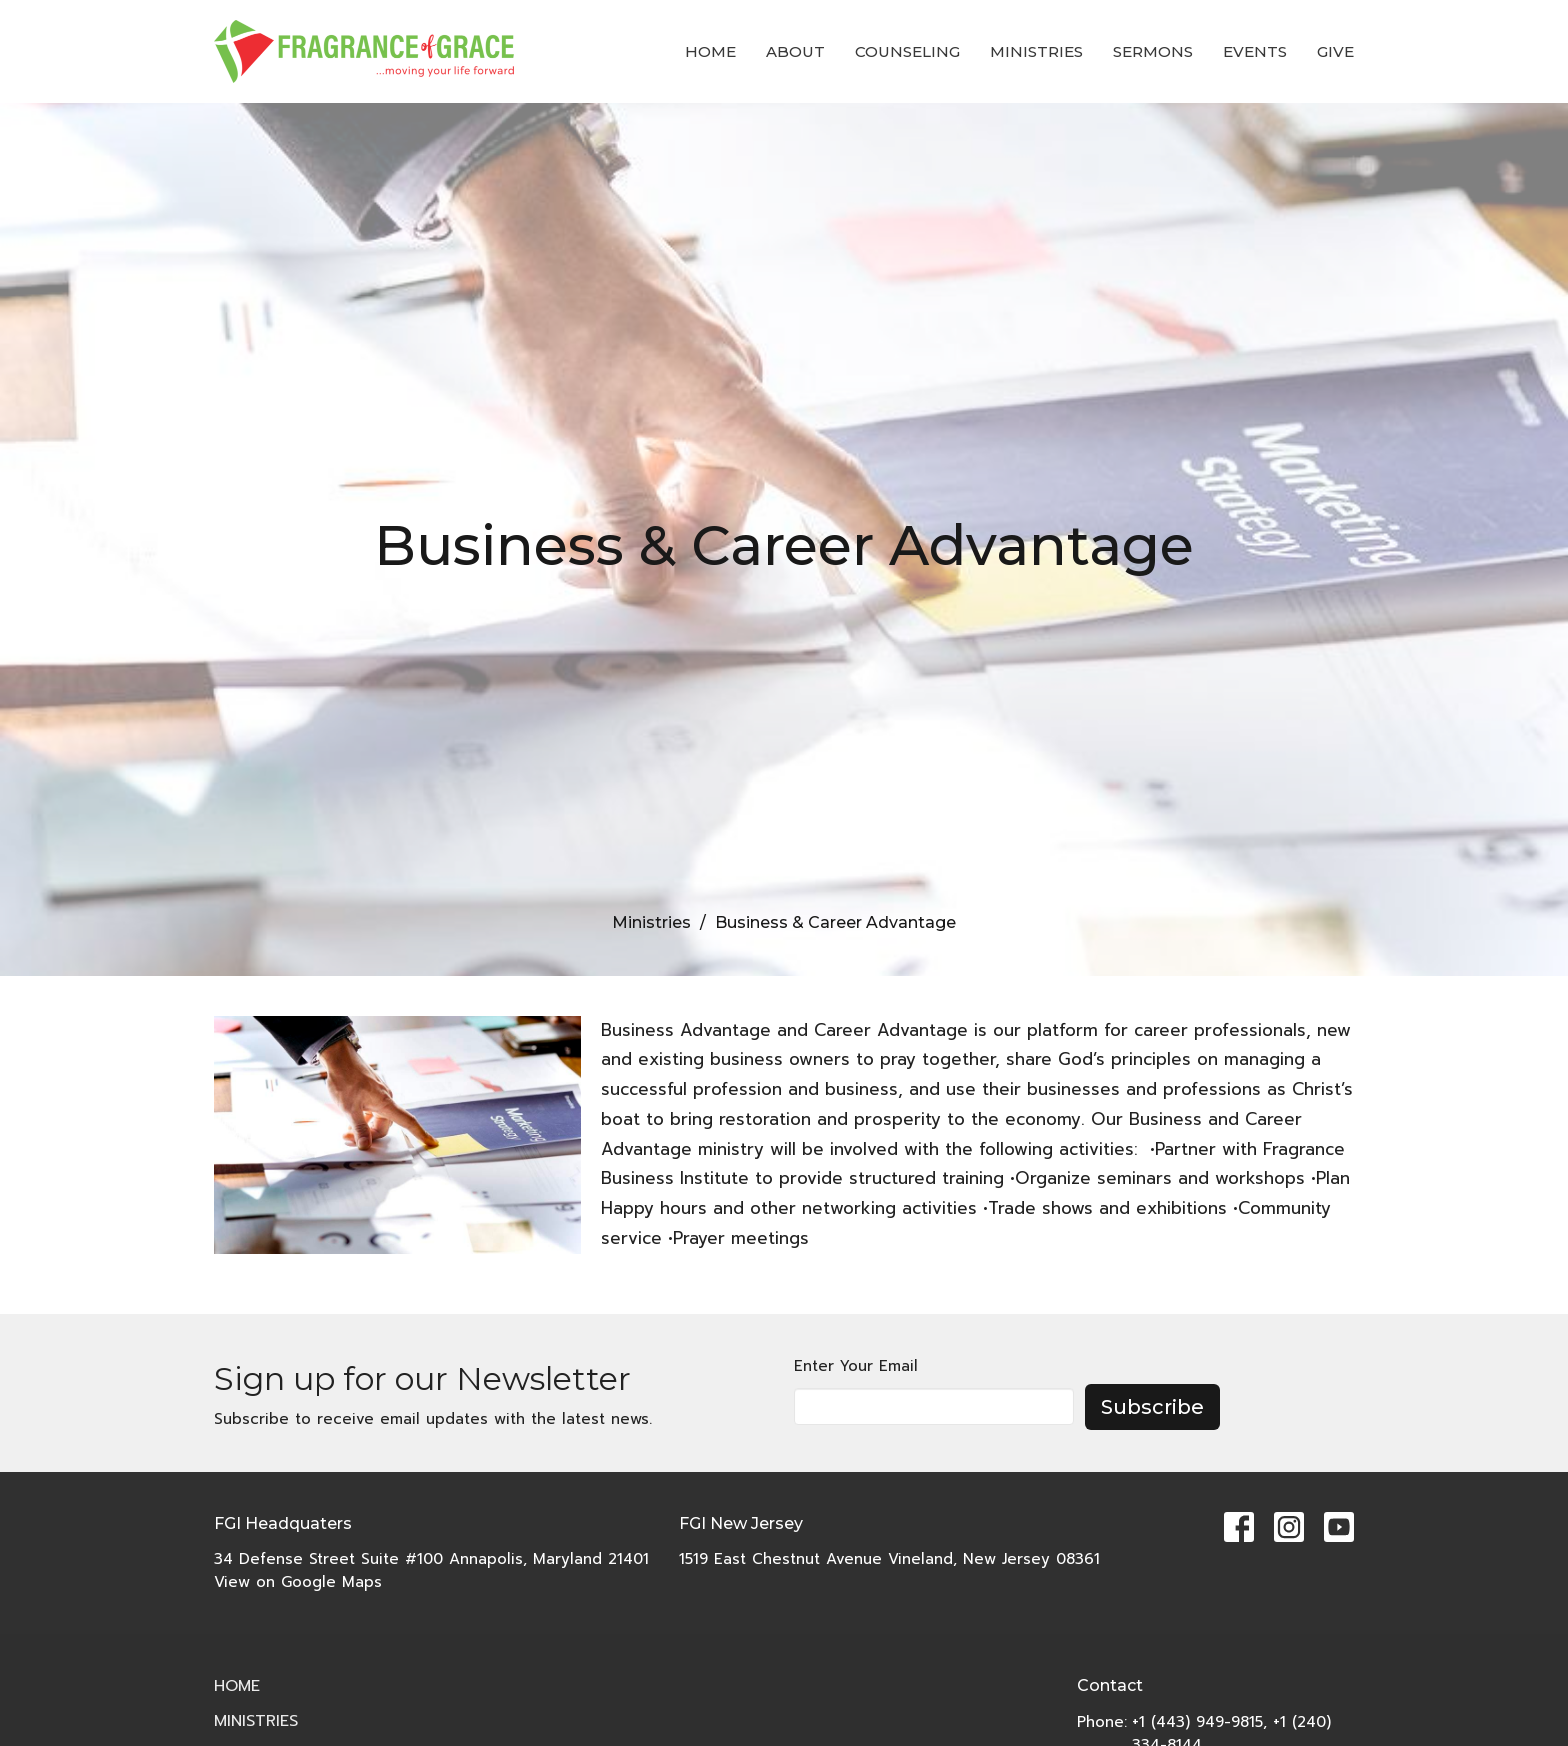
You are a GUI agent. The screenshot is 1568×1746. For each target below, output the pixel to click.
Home (710, 51)
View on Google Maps (298, 1582)
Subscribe (1152, 1407)
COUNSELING (907, 51)
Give (1335, 51)
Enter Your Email (856, 1366)
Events (1255, 51)
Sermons (1153, 51)
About (795, 51)
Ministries (1036, 51)
